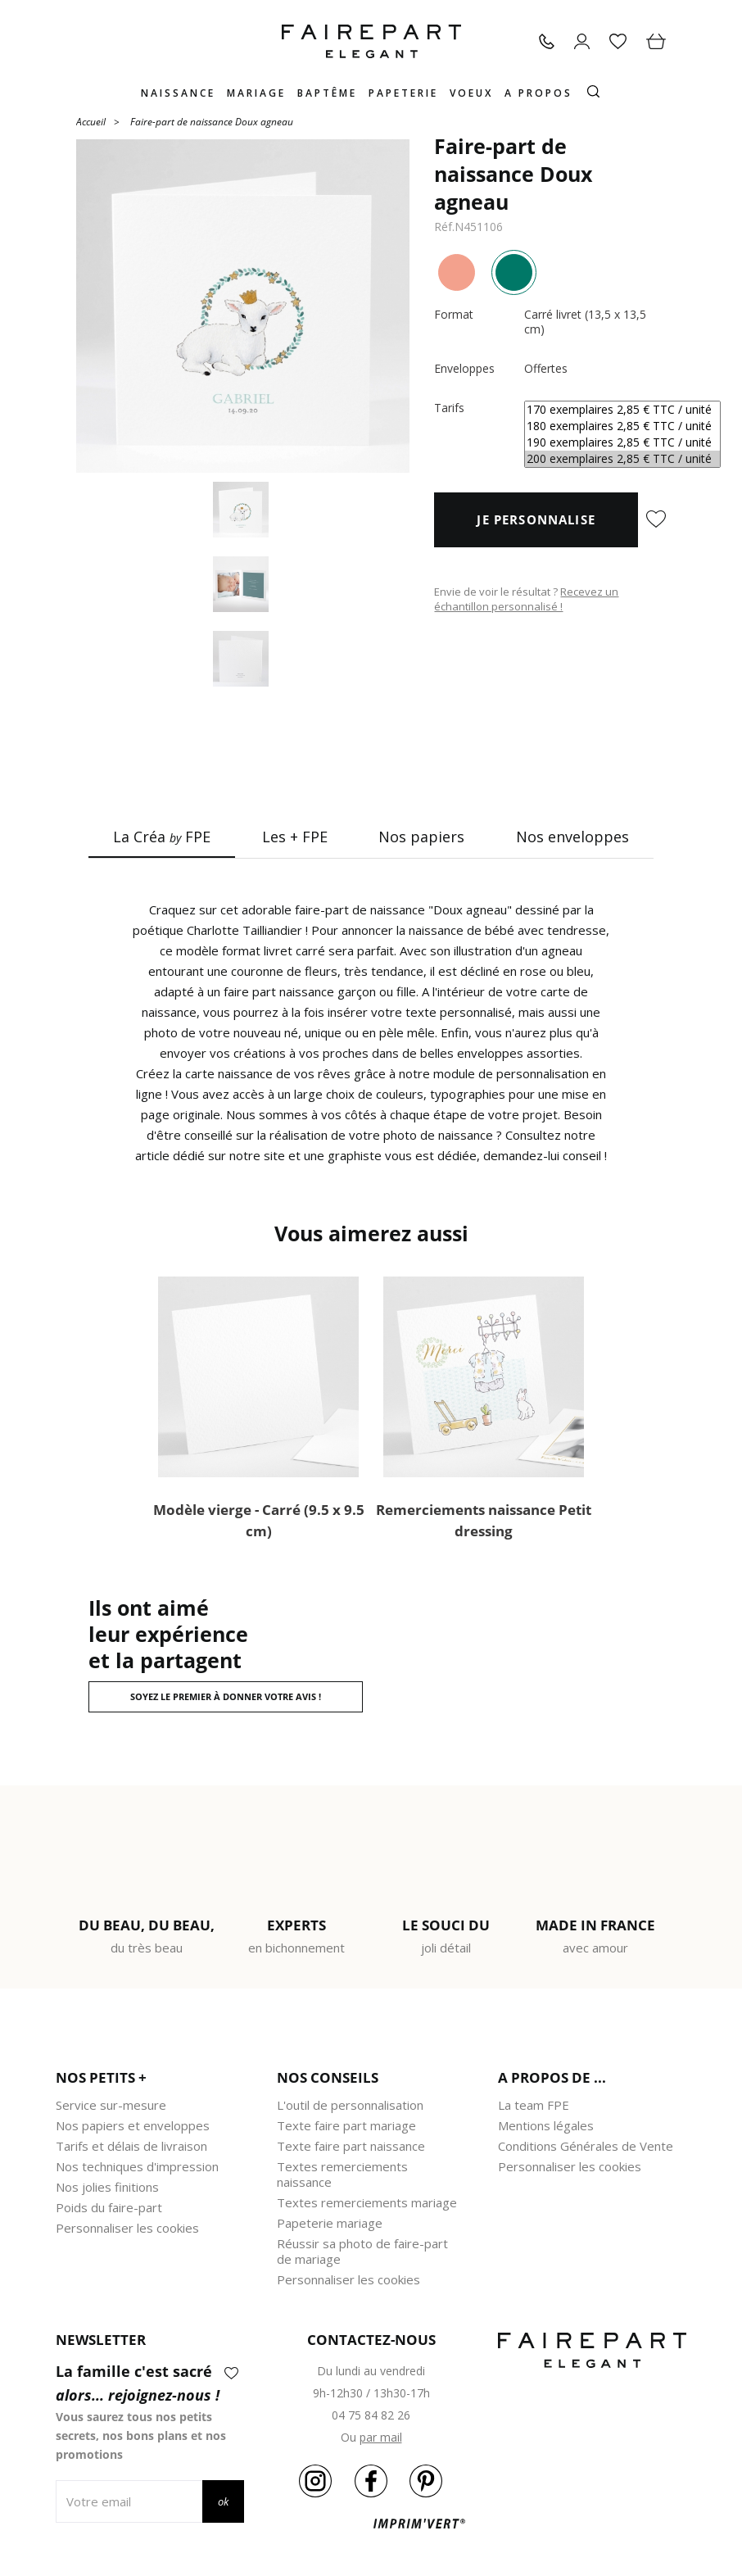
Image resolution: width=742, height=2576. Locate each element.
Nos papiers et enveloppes (133, 2125)
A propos (538, 93)
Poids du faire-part (109, 2207)
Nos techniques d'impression (137, 2166)
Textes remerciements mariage (367, 2202)
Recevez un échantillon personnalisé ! (526, 599)
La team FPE (533, 2105)
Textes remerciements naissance (342, 2174)
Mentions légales (546, 2125)
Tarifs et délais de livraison (131, 2146)
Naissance (178, 93)
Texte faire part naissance (351, 2146)
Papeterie (403, 93)
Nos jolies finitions (107, 2187)
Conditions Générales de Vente (585, 2146)
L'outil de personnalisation (350, 2105)
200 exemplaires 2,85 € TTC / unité (622, 459)
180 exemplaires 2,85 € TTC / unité (622, 426)
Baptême (327, 93)
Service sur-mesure (111, 2105)
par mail (381, 2437)
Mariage (256, 93)
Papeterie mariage (329, 2223)
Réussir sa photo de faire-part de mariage (362, 2251)
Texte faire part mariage (346, 2125)
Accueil (91, 121)
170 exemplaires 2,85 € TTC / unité (622, 409)
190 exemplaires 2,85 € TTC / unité (622, 442)
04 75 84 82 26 (371, 2415)
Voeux (471, 93)
